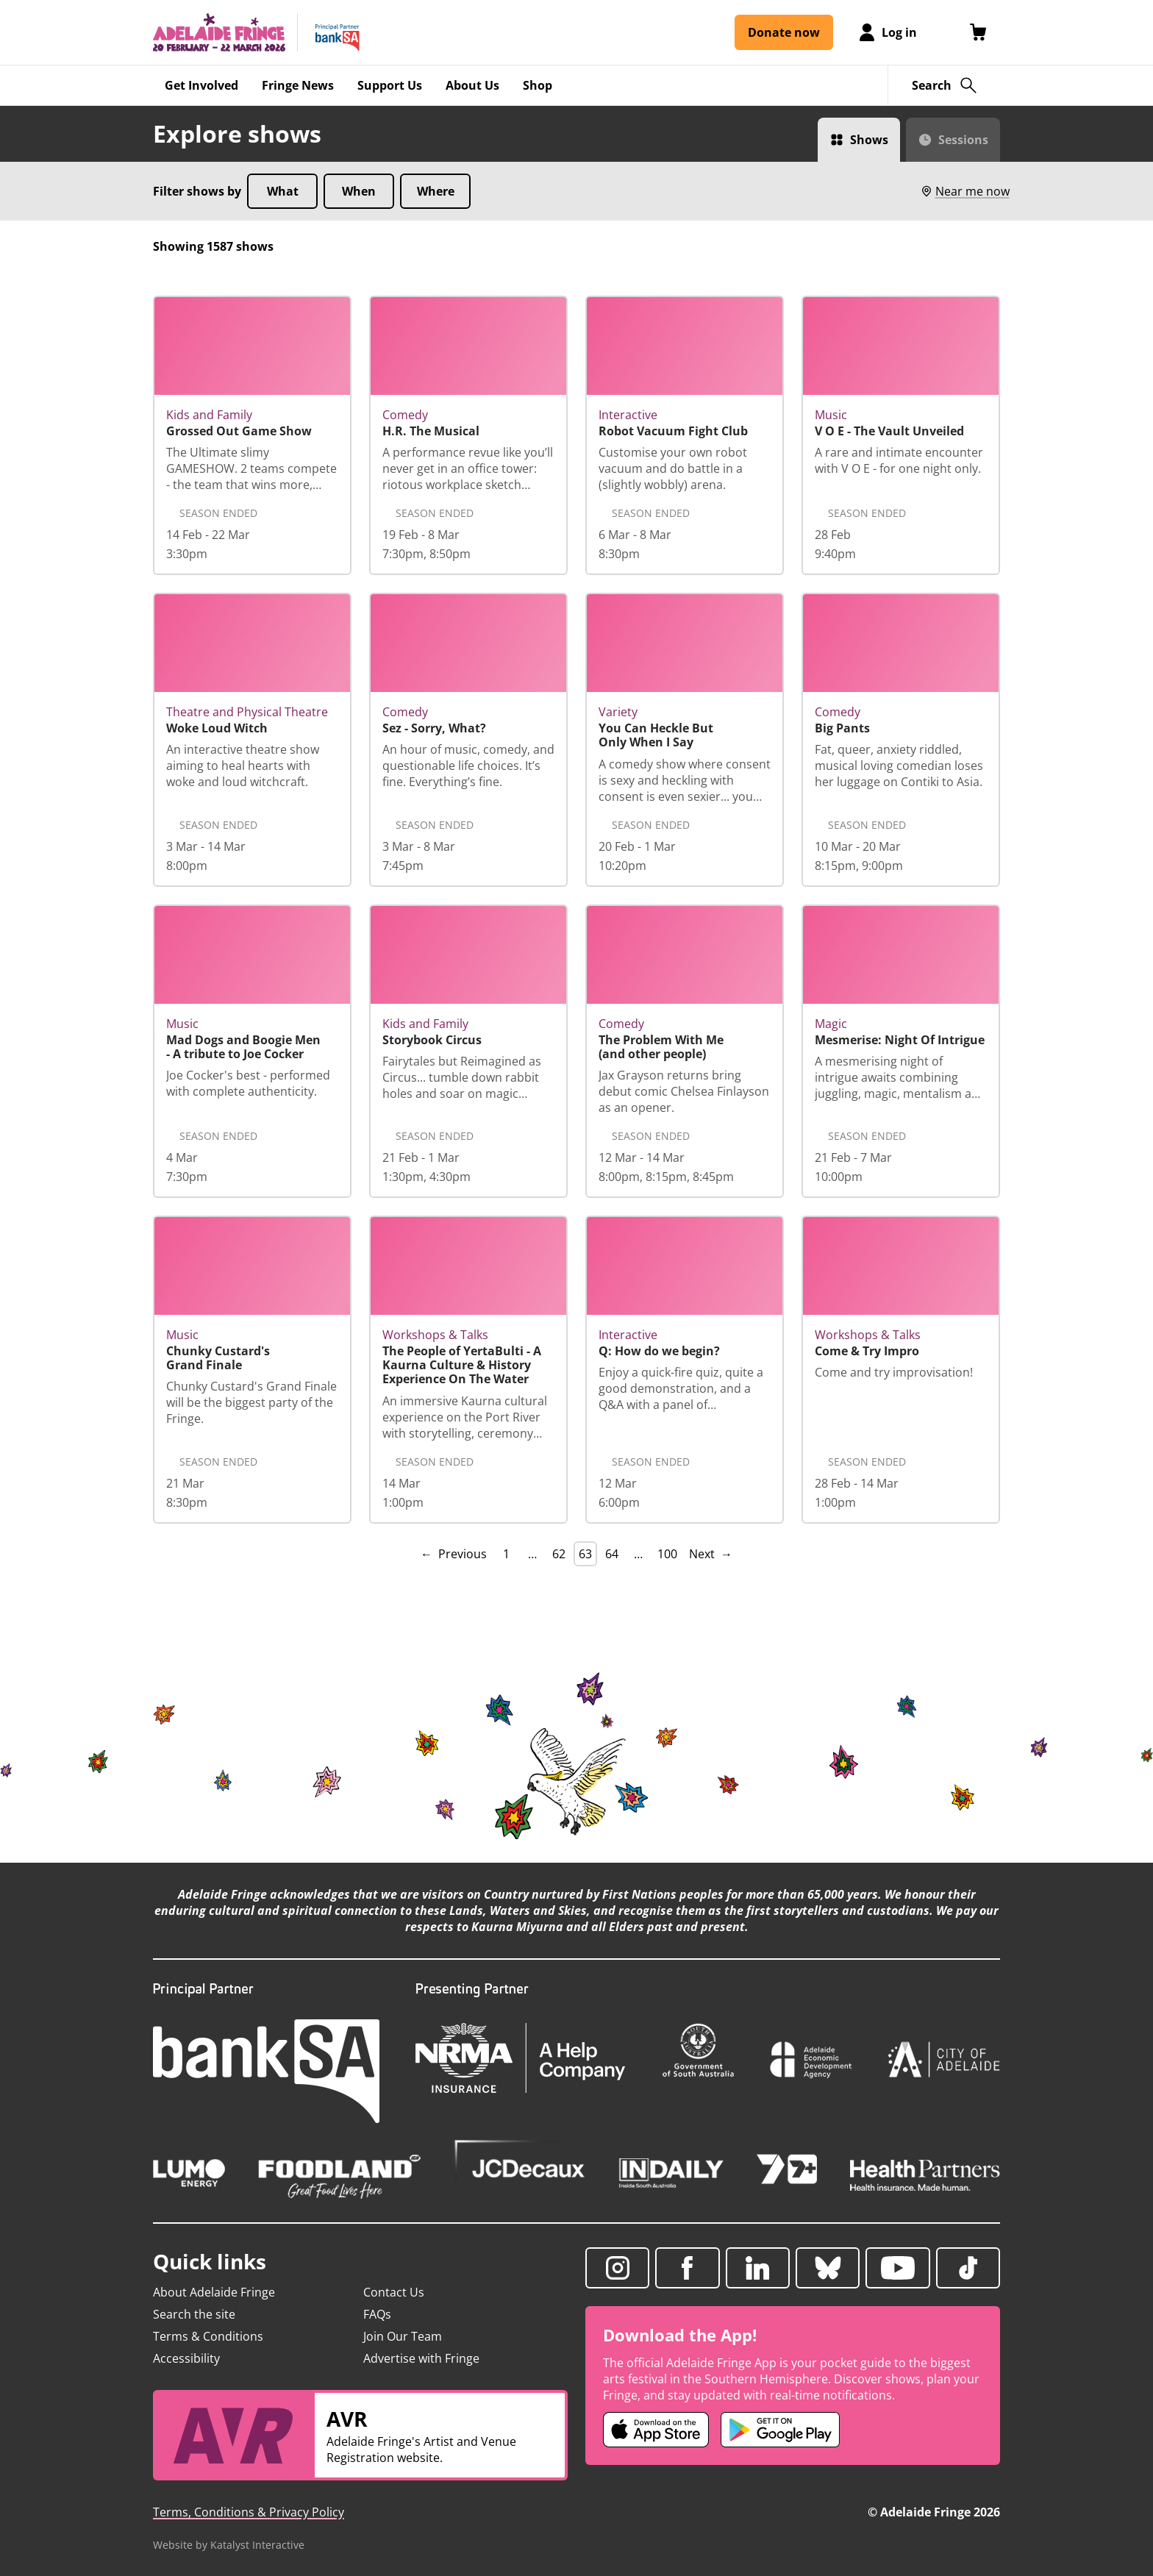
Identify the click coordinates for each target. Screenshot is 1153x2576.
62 (558, 1554)
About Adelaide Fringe (214, 2292)
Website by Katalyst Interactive (228, 2545)
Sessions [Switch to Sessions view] (963, 140)
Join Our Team (402, 2336)
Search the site (194, 2314)
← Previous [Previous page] (454, 1554)
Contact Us (393, 2292)
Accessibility (186, 2358)
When (359, 191)
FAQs (377, 2314)
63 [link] (585, 1554)
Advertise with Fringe (421, 2358)
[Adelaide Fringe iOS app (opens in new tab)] (656, 2429)
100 (667, 1554)
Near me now (964, 191)
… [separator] (532, 1554)
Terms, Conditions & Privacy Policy (248, 2512)
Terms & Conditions (208, 2336)
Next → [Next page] (710, 1554)
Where (435, 191)
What (283, 191)
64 (611, 1554)
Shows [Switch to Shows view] (869, 140)
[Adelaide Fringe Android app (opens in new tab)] (780, 2429)
